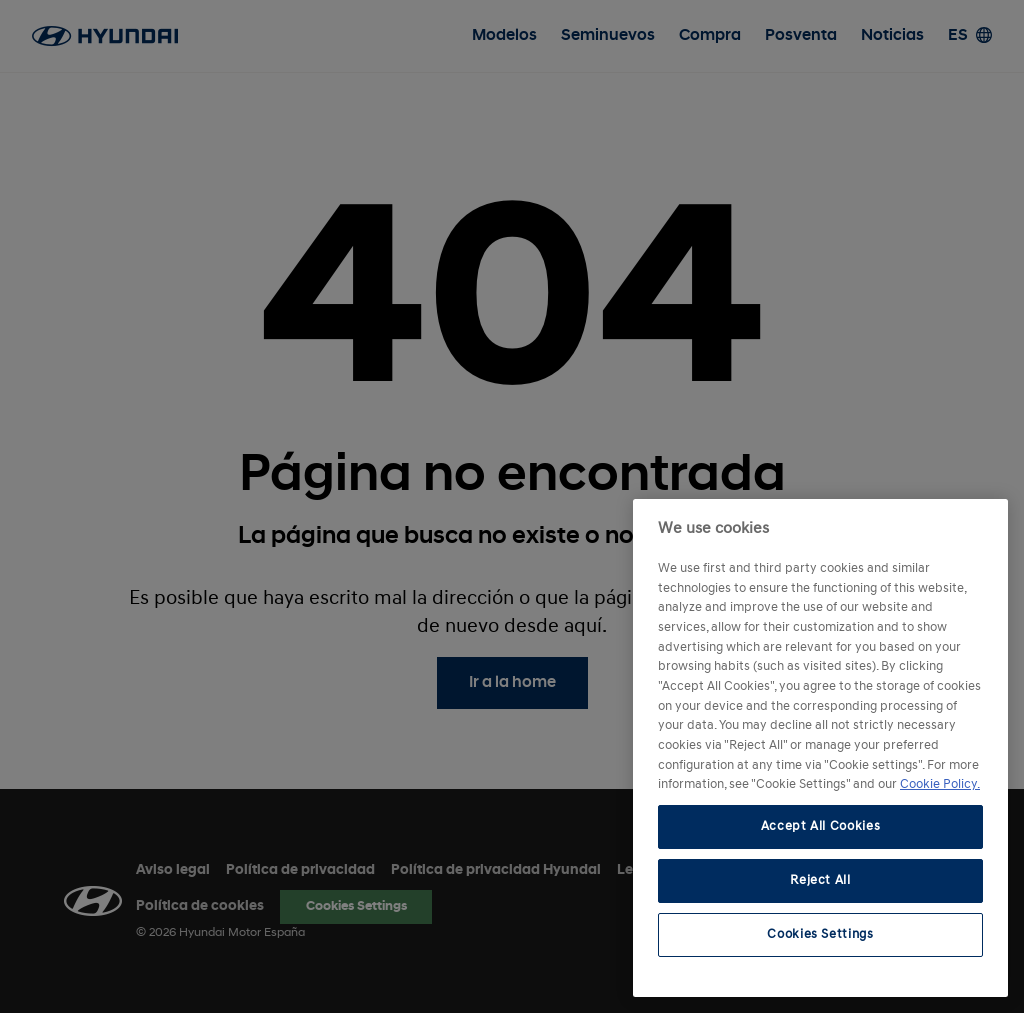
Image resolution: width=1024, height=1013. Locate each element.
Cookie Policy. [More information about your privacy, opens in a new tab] (940, 784)
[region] (820, 748)
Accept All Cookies (821, 826)
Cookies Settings (820, 934)
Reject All (820, 880)
